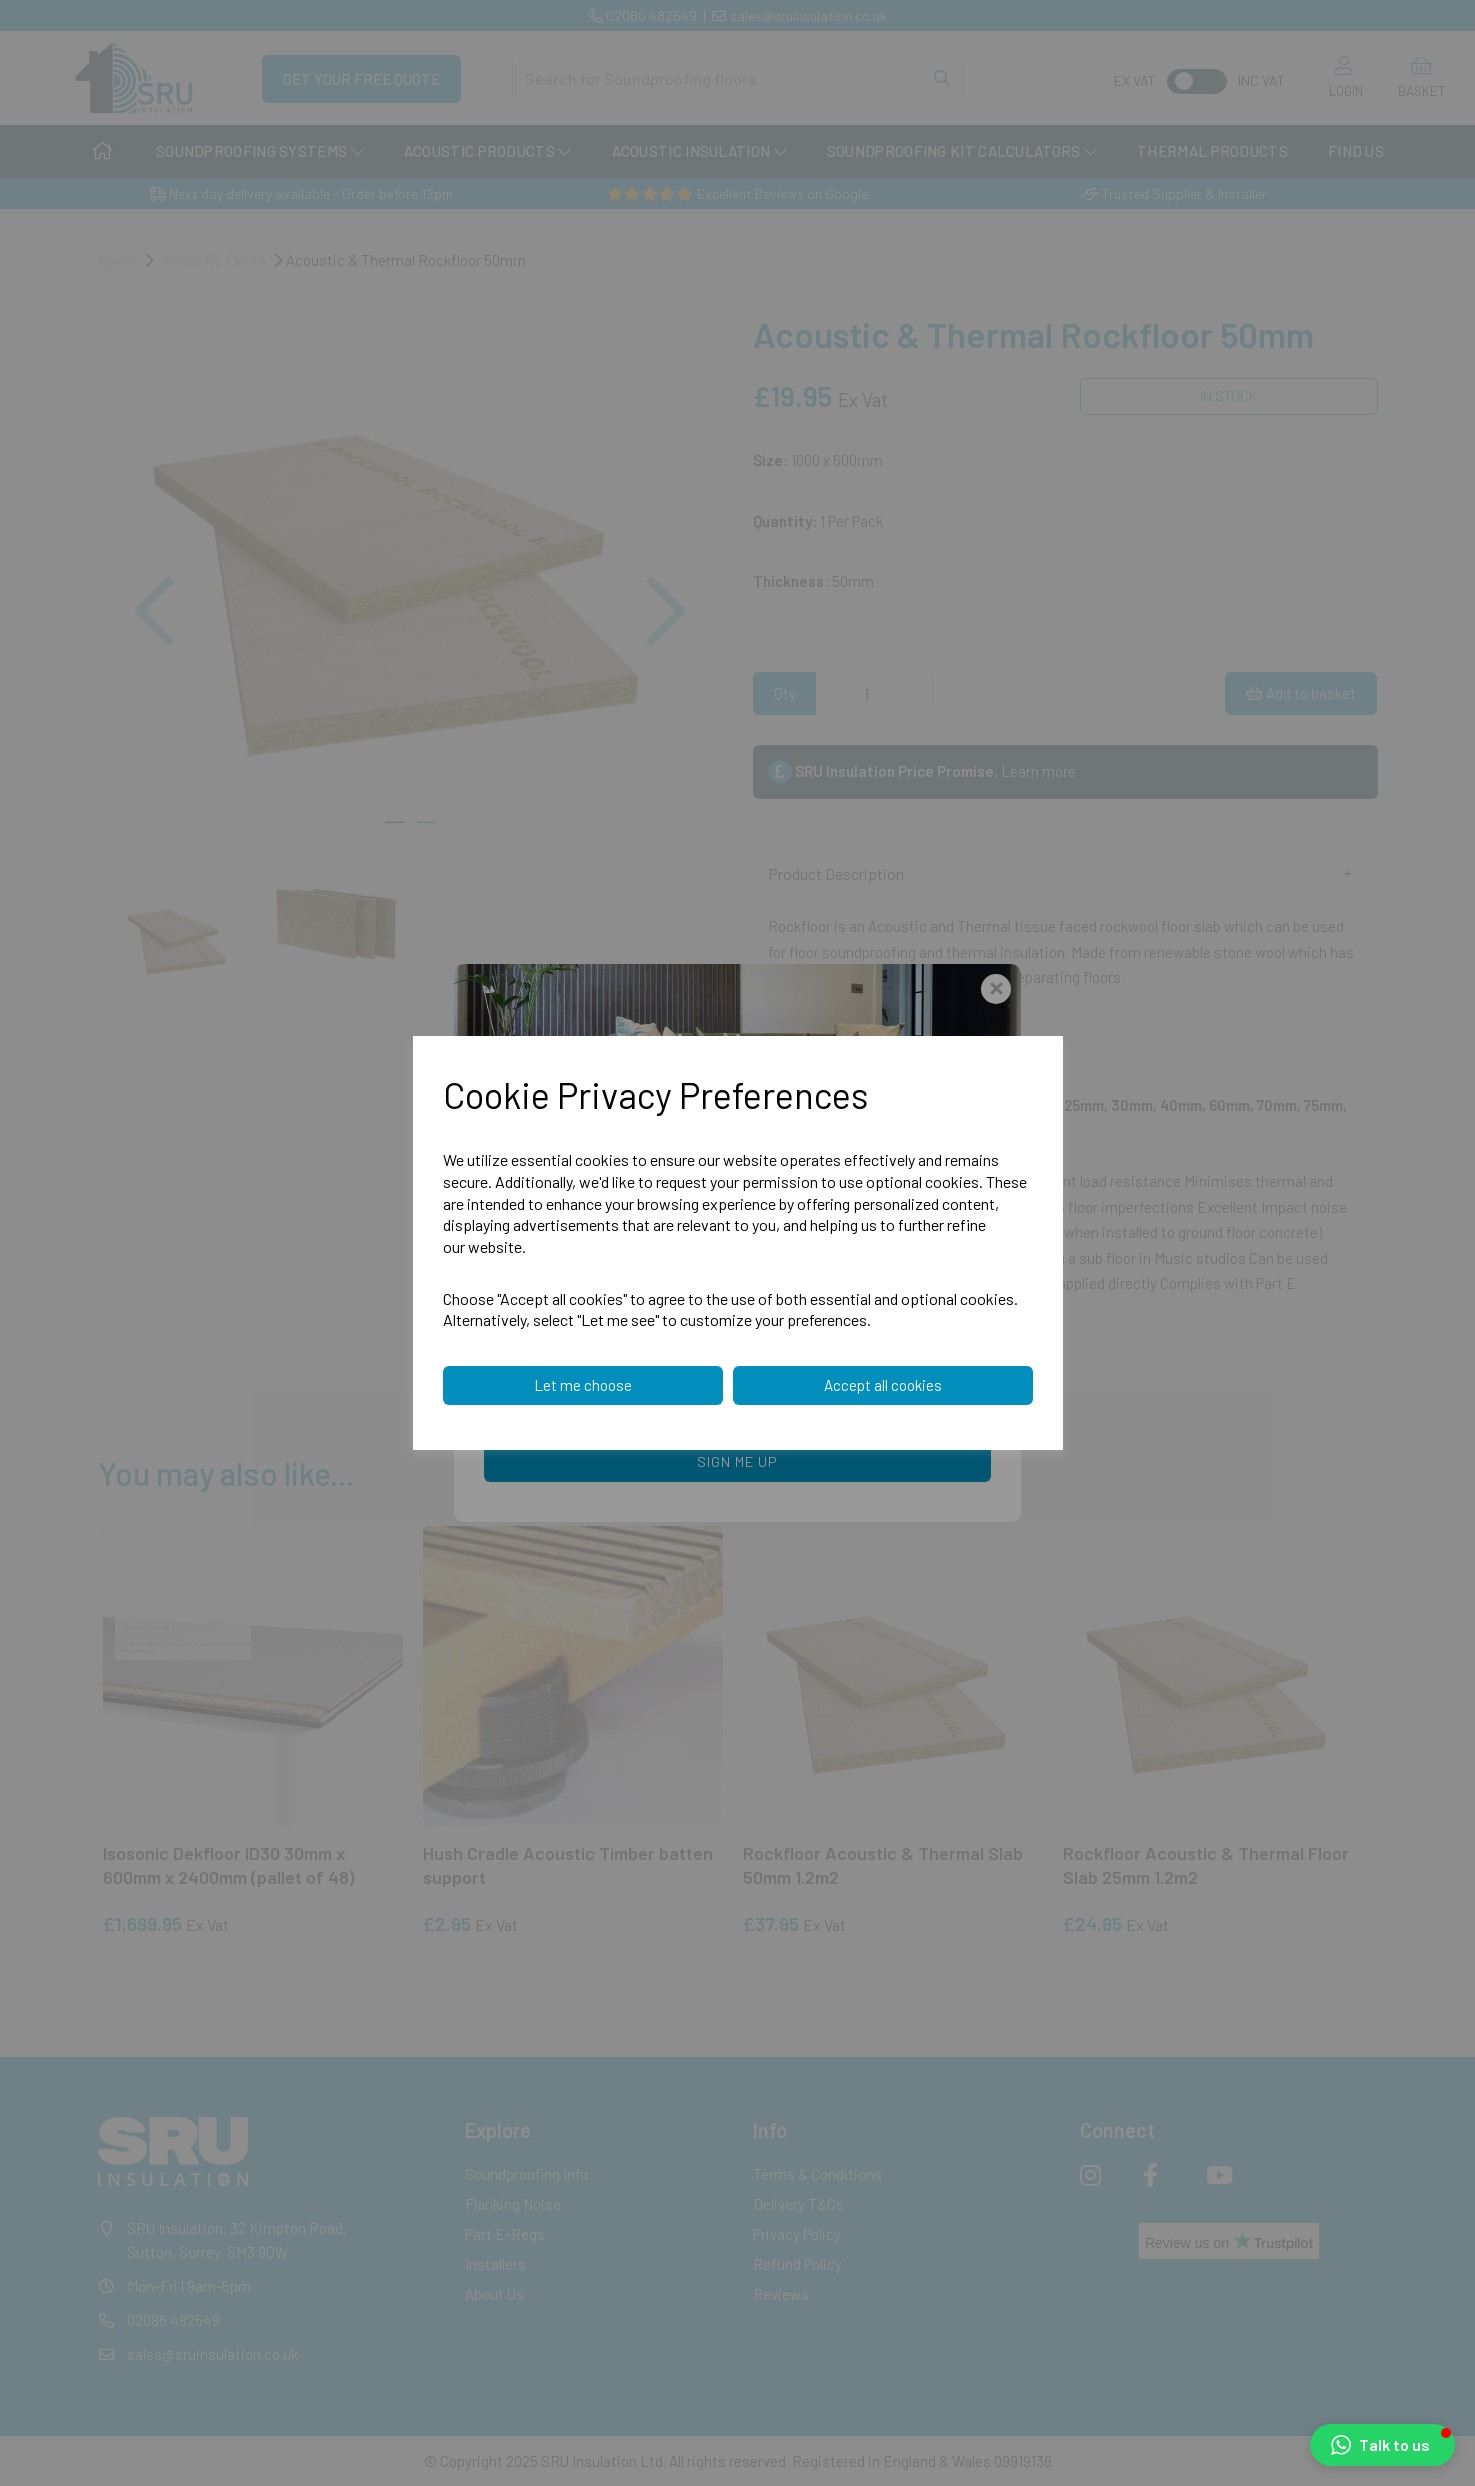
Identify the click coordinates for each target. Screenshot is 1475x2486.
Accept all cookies (883, 1385)
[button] (1382, 2445)
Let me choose (583, 1385)
